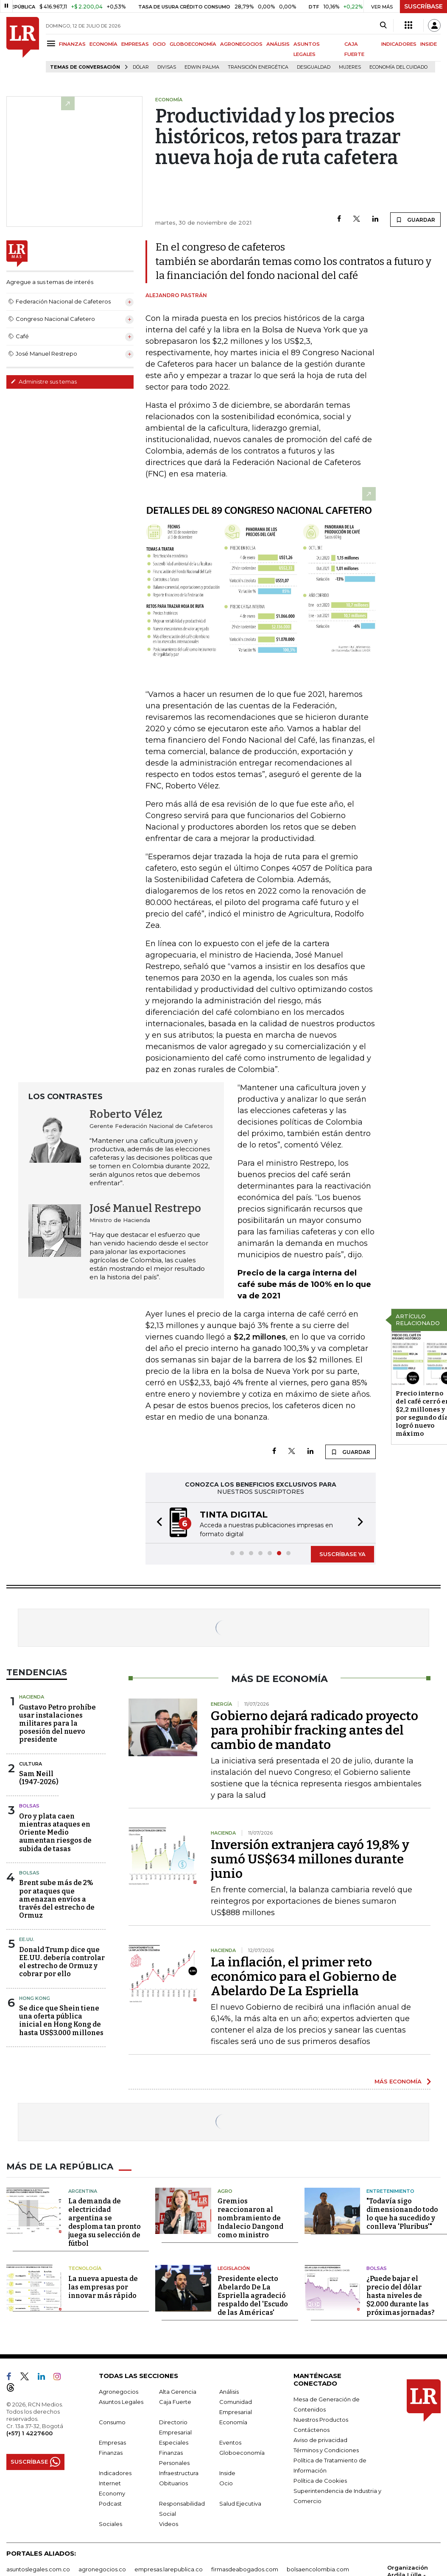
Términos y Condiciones (326, 2450)
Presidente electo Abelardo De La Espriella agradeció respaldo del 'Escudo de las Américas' (253, 2296)
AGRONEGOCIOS (241, 44)
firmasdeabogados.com (244, 2569)
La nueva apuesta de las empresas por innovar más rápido (103, 2287)
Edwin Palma (201, 67)
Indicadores (115, 2473)
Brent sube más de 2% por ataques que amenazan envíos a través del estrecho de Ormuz (57, 1899)
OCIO (159, 44)
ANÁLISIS (278, 44)
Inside (227, 2473)
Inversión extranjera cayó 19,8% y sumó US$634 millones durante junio (310, 1859)
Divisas (166, 67)
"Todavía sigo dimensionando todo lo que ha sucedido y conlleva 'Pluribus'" (402, 2214)
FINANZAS (72, 44)
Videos (168, 2523)
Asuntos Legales (121, 2401)
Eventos (230, 2442)
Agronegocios (118, 2391)
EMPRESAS (135, 44)
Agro (225, 2191)
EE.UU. (26, 1939)
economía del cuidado (398, 67)
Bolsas (29, 1806)
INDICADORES (398, 44)
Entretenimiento (390, 2191)
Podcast (110, 2503)
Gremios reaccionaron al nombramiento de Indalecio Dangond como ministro (250, 2218)
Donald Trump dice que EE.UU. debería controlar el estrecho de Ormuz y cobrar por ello (62, 1962)
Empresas (112, 2442)
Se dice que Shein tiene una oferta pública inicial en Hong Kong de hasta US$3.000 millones (61, 2020)
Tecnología (84, 2268)
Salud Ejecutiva (240, 2503)
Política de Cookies (320, 2480)
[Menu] (52, 43)
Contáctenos (311, 2429)
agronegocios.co (102, 2569)
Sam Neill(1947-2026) (39, 1778)
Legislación (234, 2268)
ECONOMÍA (103, 44)
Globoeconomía (242, 2452)
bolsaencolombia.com (318, 2569)
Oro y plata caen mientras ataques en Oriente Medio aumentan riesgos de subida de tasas (55, 1832)
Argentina (82, 2191)
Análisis (229, 2391)
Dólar (141, 67)
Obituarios (173, 2483)
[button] (156, 1523)
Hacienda (31, 1697)
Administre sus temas (44, 381)
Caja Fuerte (175, 2401)
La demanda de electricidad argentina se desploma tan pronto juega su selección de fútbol (104, 2222)
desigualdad (313, 67)
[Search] (383, 25)
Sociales (110, 2523)
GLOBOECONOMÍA (193, 44)
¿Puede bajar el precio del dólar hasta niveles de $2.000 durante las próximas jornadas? (400, 2296)
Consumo (112, 2422)
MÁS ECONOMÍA (398, 2081)
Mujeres (350, 67)
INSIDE (428, 44)
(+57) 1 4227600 (29, 2433)
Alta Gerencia (177, 2391)
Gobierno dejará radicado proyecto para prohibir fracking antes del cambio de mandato (314, 1730)
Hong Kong (34, 1998)
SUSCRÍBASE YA (342, 1554)
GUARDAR (415, 219)
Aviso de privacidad (320, 2440)
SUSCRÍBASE (423, 6)
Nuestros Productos (320, 2419)
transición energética (258, 67)
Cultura (30, 1764)
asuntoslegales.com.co (38, 2569)
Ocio (226, 2483)
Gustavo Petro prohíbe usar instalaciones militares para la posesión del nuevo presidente (57, 1723)
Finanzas (111, 2452)
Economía (233, 2422)
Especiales (173, 2442)
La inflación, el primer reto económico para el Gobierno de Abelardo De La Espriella (304, 1977)
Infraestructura (178, 2473)
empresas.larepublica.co (168, 2569)
